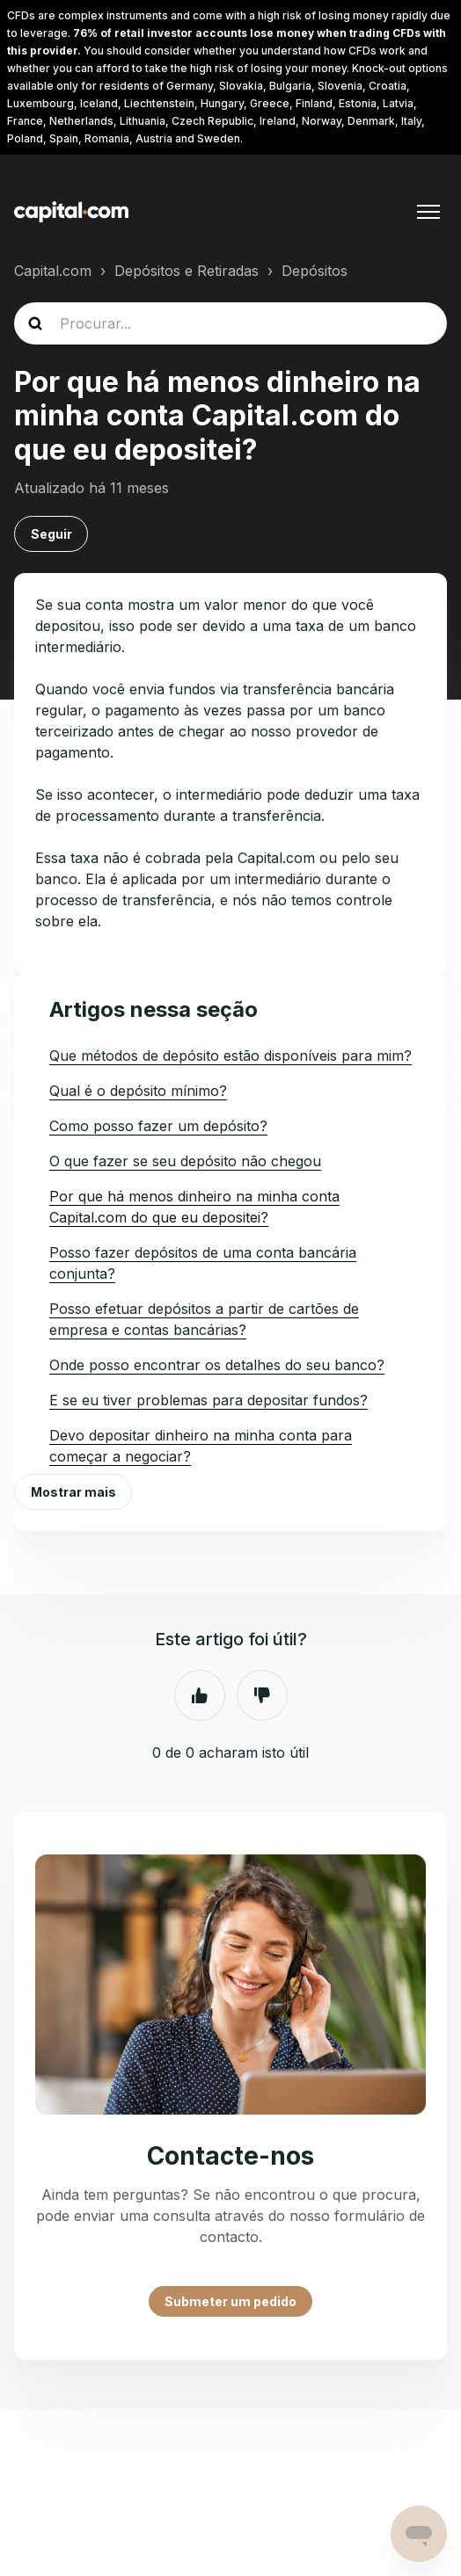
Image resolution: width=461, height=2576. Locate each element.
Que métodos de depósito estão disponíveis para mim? (230, 1055)
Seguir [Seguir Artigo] (51, 533)
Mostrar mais (73, 1491)
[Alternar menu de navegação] (428, 212)
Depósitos (315, 270)
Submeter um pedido (230, 2301)
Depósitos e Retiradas (186, 270)
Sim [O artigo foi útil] (199, 1695)
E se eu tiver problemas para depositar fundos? (208, 1400)
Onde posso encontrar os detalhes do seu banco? (216, 1365)
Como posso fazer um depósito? (158, 1126)
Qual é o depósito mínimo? (138, 1090)
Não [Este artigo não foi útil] (262, 1695)
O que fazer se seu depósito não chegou (185, 1161)
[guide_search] (230, 323)
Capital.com (52, 270)
